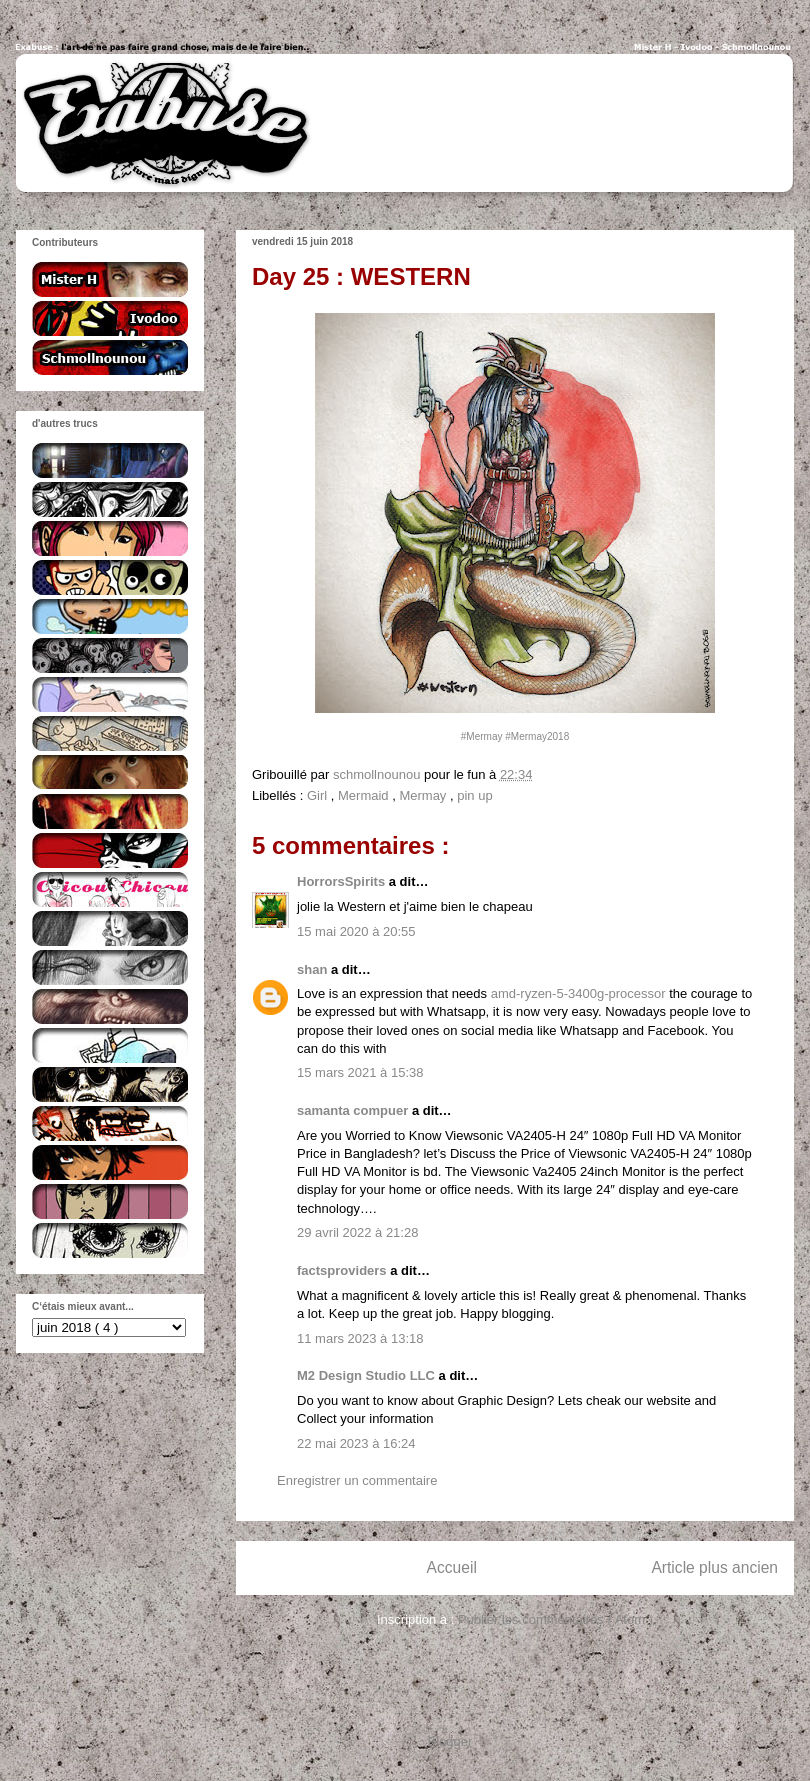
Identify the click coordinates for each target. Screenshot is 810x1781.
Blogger (450, 1741)
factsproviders (343, 1270)
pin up (474, 795)
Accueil (452, 1567)
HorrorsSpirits (343, 881)
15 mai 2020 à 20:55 (356, 931)
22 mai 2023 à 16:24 (356, 1443)
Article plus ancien (714, 1567)
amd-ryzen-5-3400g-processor (578, 993)
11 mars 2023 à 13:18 (360, 1338)
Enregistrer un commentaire (357, 1480)
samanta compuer (354, 1110)
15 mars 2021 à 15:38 (360, 1072)
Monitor (719, 1135)
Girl (319, 795)
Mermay (424, 795)
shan (314, 969)
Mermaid (365, 795)
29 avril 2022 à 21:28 (357, 1232)
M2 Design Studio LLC (368, 1375)
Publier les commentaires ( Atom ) (555, 1619)
